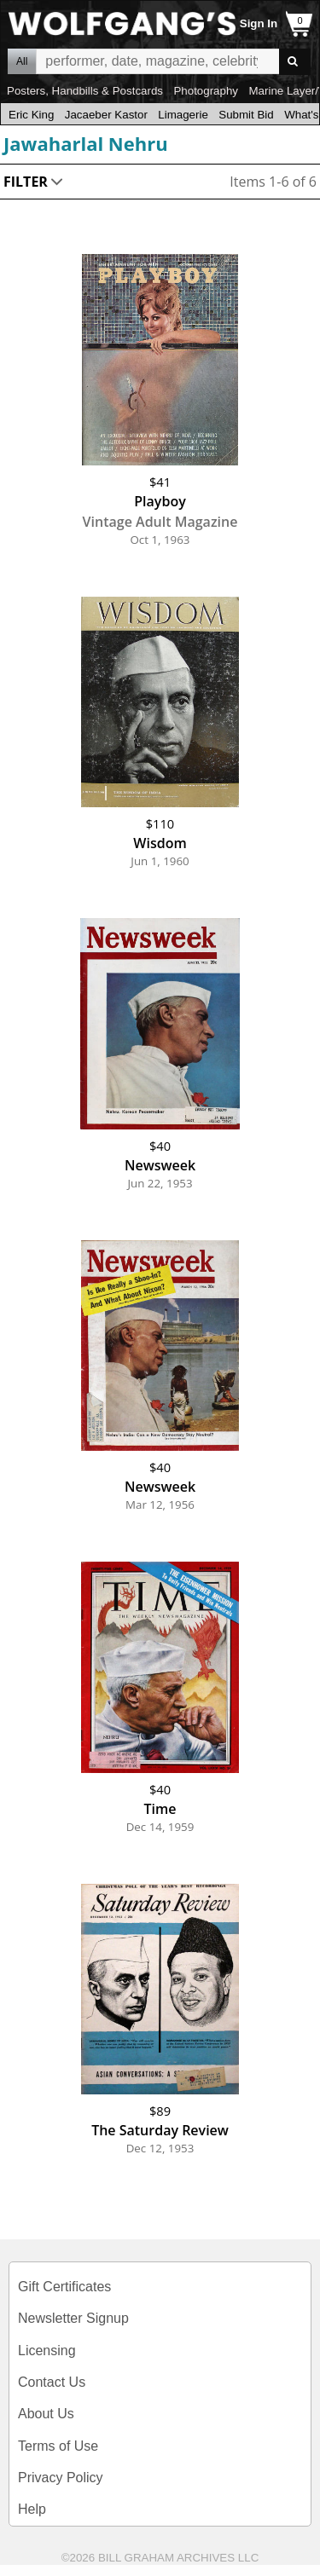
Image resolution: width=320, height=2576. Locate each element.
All (21, 61)
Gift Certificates (64, 2286)
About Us (46, 2413)
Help (32, 2509)
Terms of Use (58, 2446)
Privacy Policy (60, 2477)
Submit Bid (245, 114)
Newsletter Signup (73, 2318)
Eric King (31, 114)
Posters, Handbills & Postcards (85, 90)
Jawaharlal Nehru (85, 143)
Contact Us (51, 2382)
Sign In (258, 23)
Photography (205, 90)
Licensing (47, 2350)
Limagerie (183, 114)
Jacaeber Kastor (106, 114)
